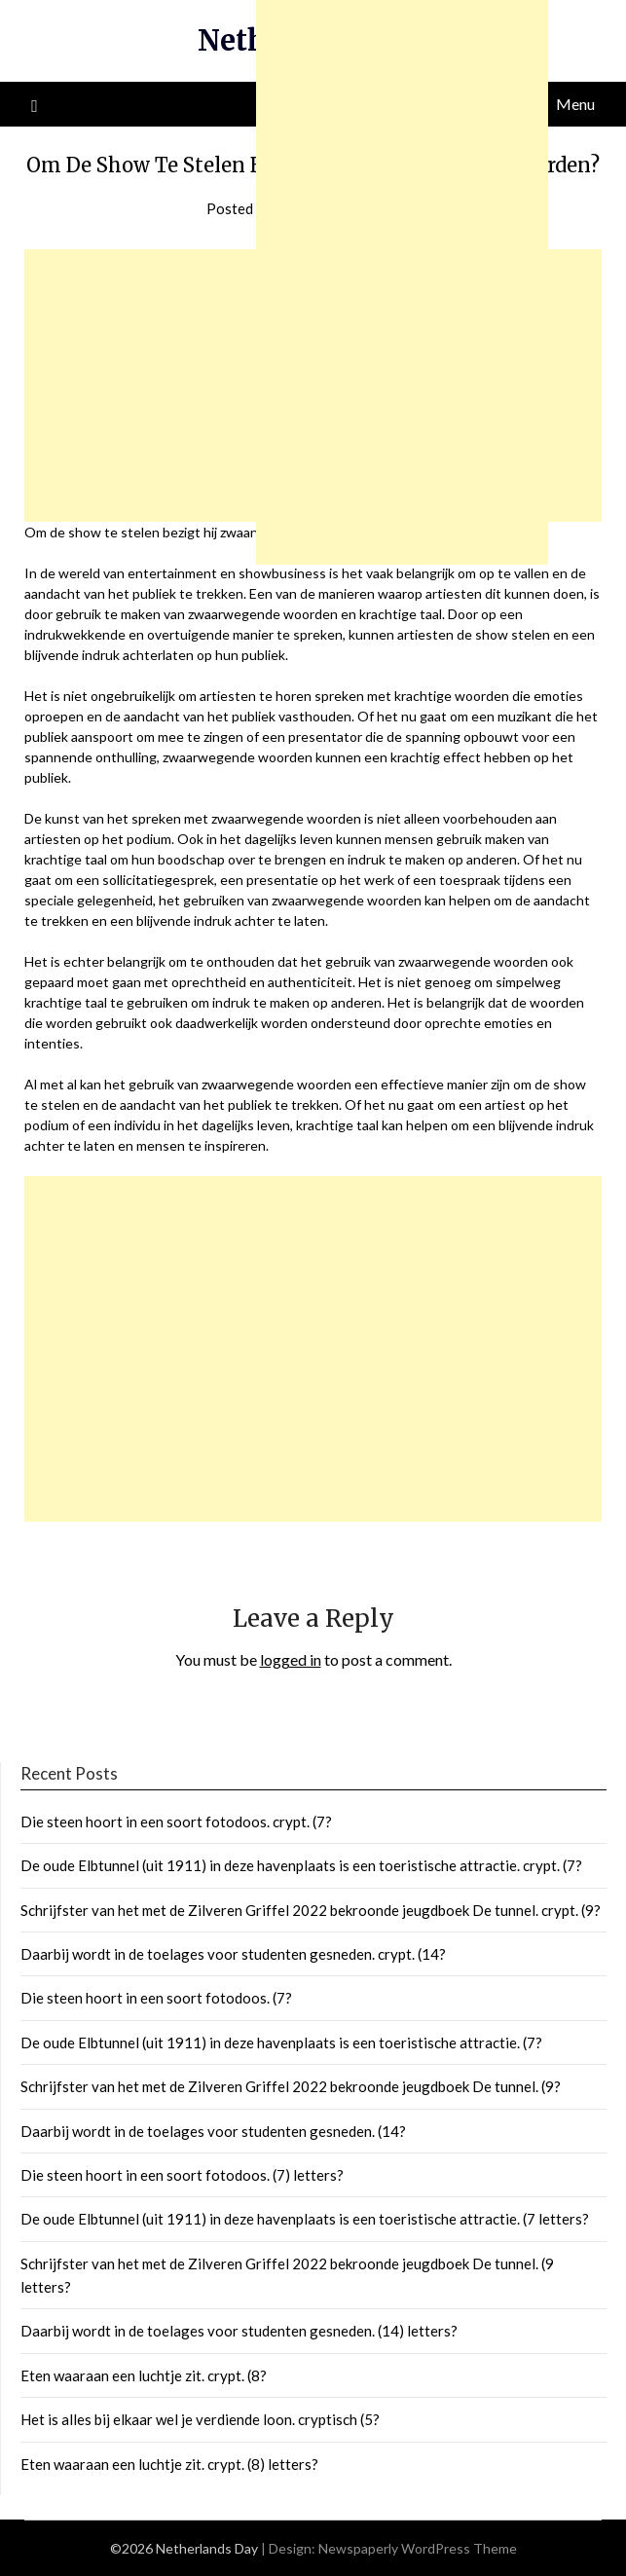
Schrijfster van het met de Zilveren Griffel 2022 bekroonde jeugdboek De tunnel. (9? (290, 2086)
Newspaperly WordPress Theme (417, 2548)
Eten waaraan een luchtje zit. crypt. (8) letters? (169, 2464)
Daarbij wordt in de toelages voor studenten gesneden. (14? (213, 2131)
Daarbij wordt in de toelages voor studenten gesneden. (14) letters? (239, 2330)
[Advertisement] (313, 1349)
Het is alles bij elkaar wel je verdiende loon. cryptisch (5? (200, 2419)
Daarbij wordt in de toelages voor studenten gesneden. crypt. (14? (233, 1954)
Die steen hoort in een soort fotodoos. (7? (156, 1997)
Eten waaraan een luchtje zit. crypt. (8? (143, 2375)
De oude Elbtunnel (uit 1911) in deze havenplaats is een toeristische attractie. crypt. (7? (301, 1865)
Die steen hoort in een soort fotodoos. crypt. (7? (176, 1821)
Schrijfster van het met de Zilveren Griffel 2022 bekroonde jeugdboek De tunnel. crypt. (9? (310, 1910)
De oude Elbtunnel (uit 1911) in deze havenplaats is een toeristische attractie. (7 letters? (304, 2218)
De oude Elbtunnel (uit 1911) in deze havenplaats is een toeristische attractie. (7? (281, 2042)
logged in (290, 1659)
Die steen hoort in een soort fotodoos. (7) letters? (182, 2175)
